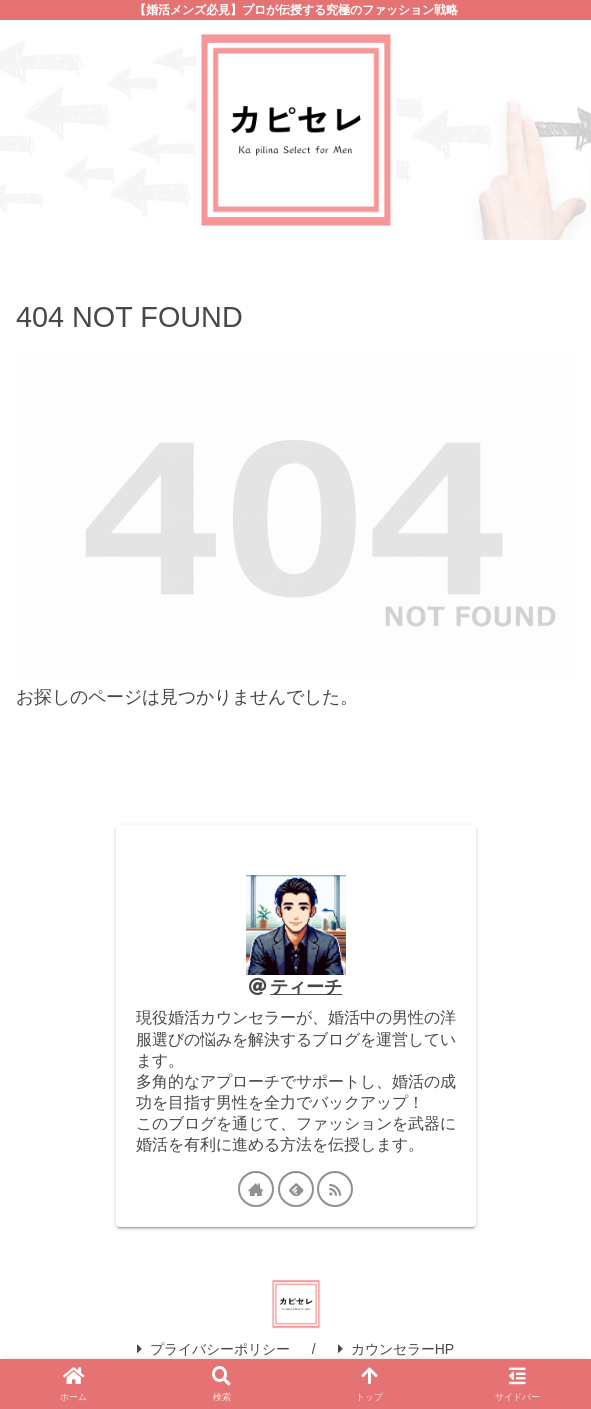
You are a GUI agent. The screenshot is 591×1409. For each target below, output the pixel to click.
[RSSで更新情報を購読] (335, 1189)
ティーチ (306, 987)
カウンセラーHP (396, 1349)
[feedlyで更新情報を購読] (296, 1189)
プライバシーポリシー (213, 1349)
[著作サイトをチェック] (256, 1189)
